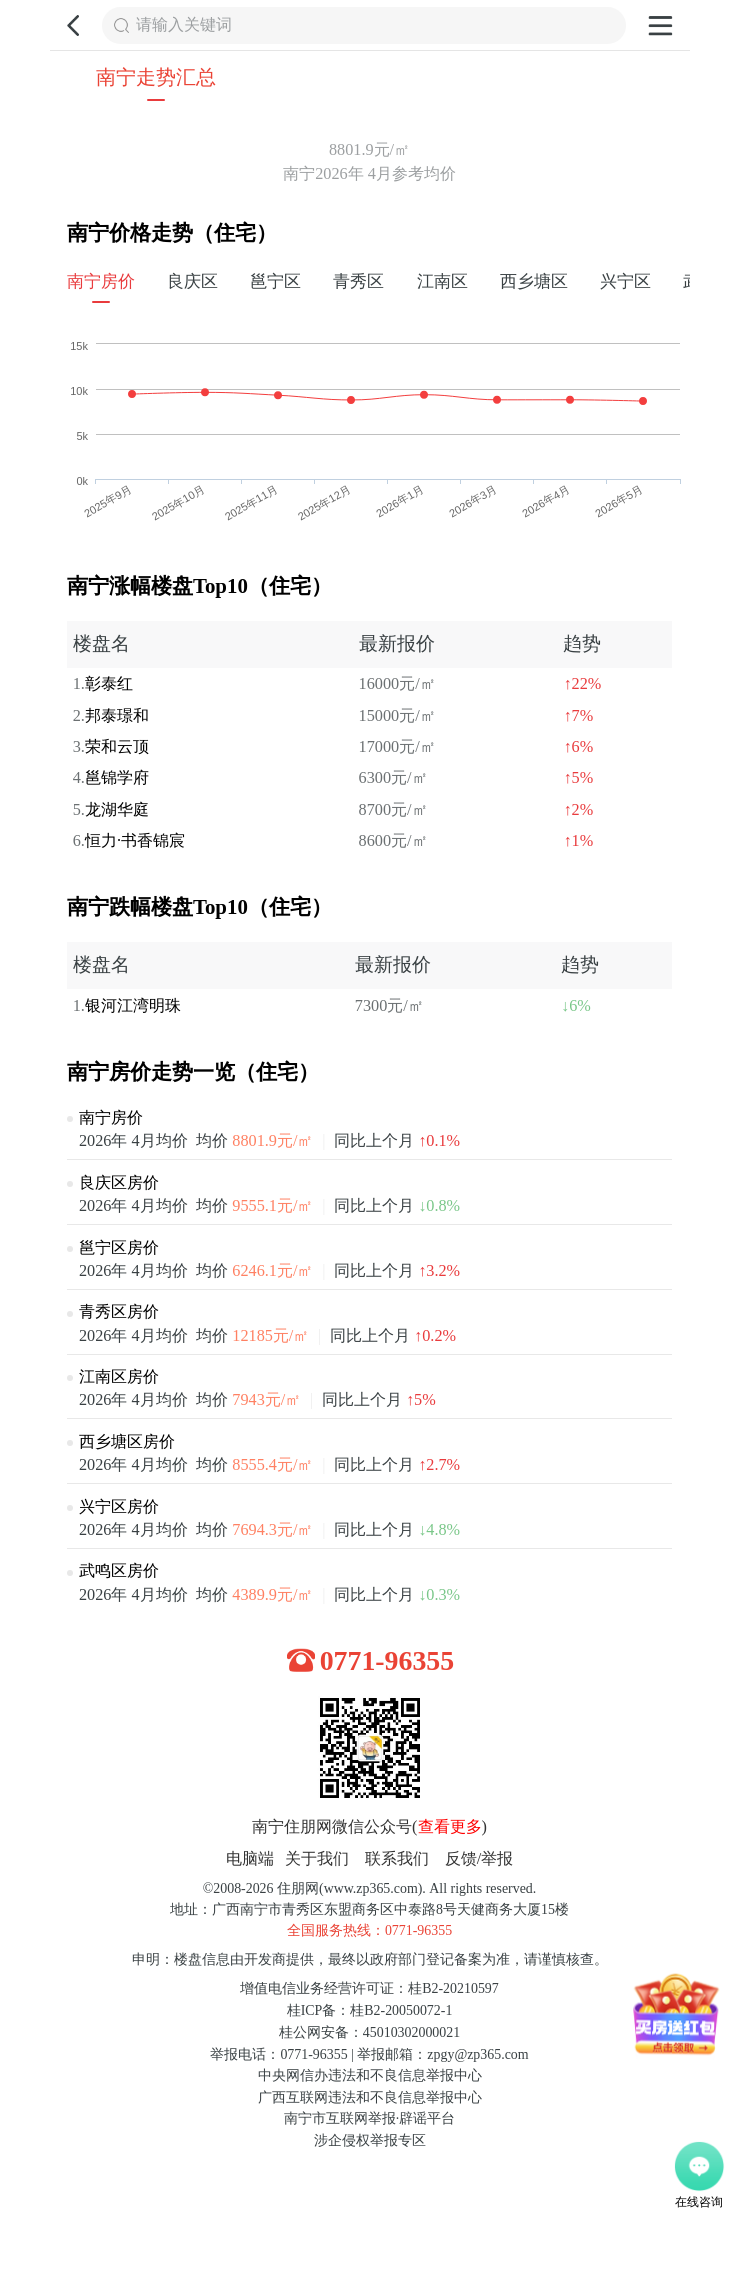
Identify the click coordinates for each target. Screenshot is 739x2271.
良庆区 (192, 281)
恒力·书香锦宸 (135, 841)
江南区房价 (119, 1377)
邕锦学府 (117, 778)
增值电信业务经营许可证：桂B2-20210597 (369, 1988)
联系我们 (397, 1859)
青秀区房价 (119, 1312)
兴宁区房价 (119, 1507)
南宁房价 (101, 281)
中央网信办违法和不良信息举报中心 (370, 2075)
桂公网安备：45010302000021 (369, 2032)
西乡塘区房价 (127, 1442)
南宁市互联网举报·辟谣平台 (369, 2118)
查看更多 (450, 1827)
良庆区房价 (119, 1183)
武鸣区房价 (119, 1571)
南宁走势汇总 (156, 77)
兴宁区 (625, 281)
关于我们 (317, 1859)
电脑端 (250, 1859)
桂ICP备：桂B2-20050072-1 (370, 2010)
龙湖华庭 (117, 810)
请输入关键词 (184, 25)
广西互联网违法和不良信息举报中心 (370, 2097)
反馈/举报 (479, 1859)
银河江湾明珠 (133, 1006)
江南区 (442, 281)
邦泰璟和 (117, 716)
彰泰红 (109, 684)
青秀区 (358, 281)
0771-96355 (387, 1660)
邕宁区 (275, 281)
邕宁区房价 (119, 1248)
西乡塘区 (534, 281)
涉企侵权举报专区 (370, 2140)
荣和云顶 (117, 747)
